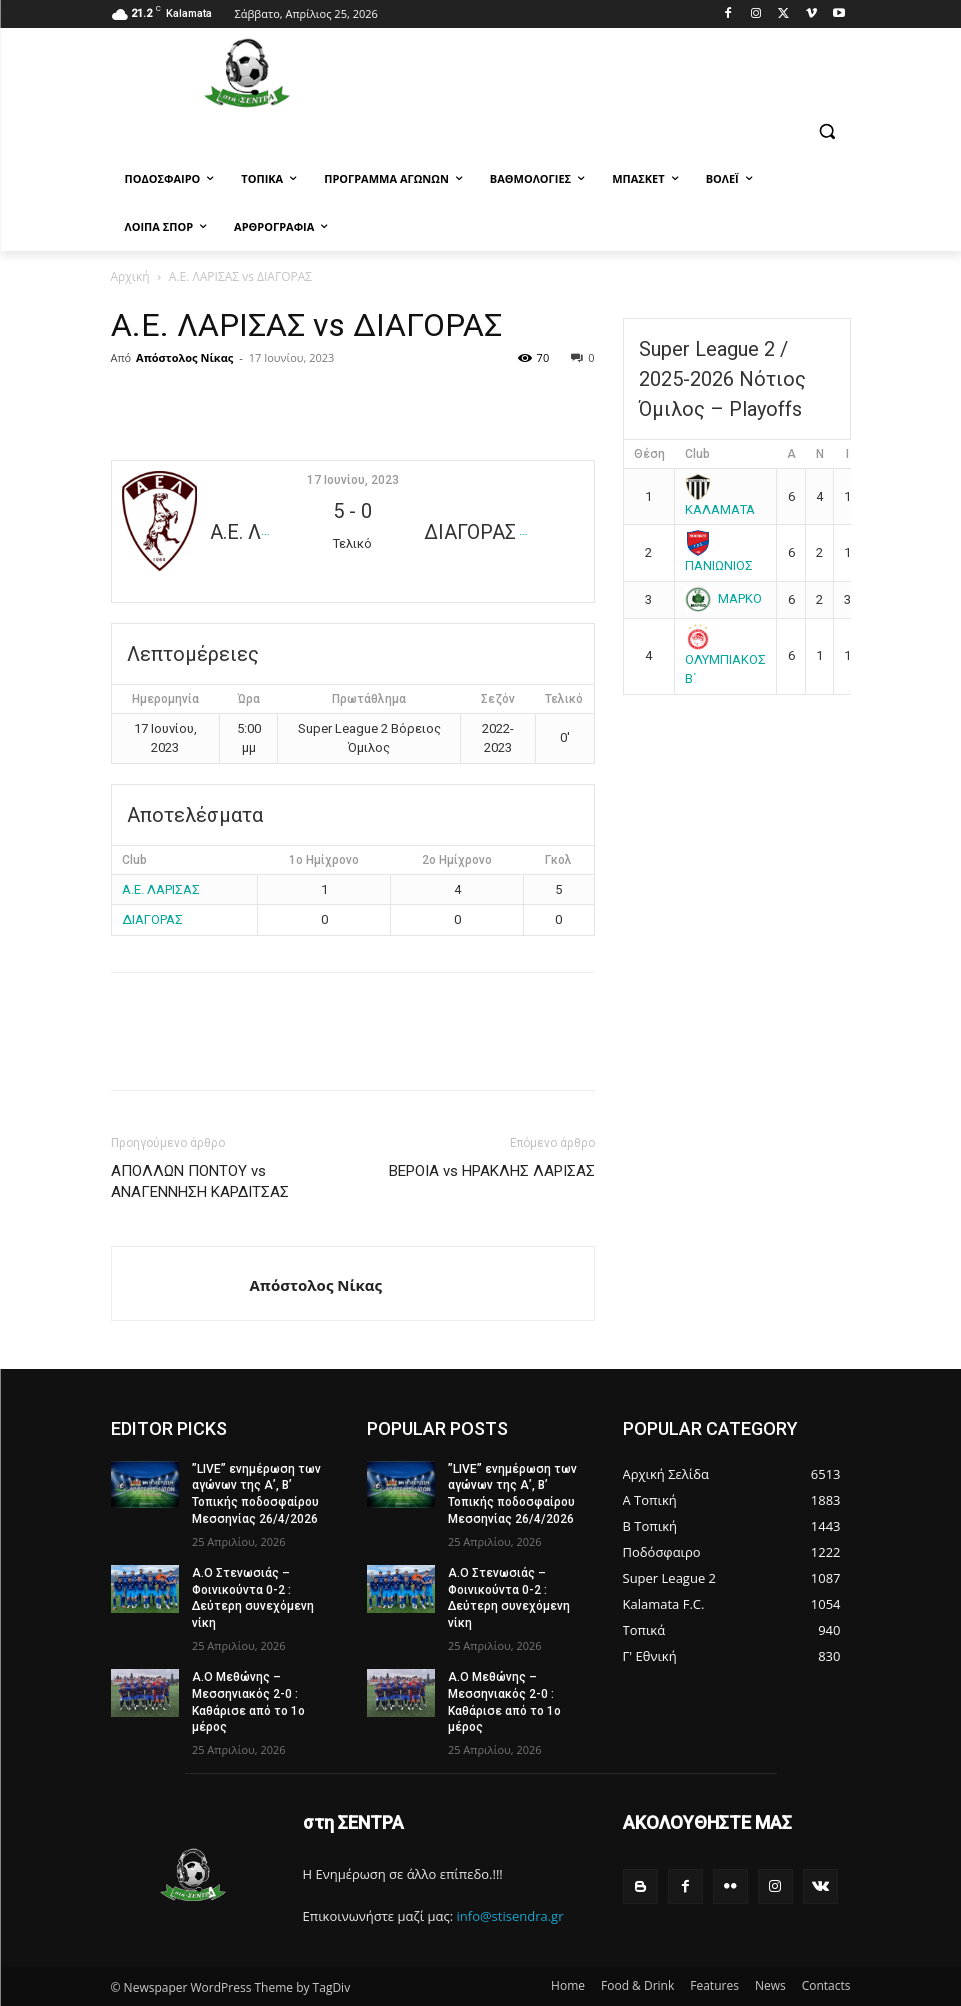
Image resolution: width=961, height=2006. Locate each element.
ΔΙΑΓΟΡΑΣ (152, 919)
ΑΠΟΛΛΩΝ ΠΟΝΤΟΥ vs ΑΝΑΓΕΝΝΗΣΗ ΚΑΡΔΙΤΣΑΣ (200, 1181)
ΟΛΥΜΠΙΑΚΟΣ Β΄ (725, 657)
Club (697, 454)
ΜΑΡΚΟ (723, 598)
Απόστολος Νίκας (184, 357)
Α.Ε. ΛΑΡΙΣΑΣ (161, 889)
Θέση (649, 454)
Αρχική (130, 276)
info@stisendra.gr (510, 1916)
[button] (827, 131)
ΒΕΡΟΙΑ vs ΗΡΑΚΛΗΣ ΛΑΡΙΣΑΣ (492, 1171)
